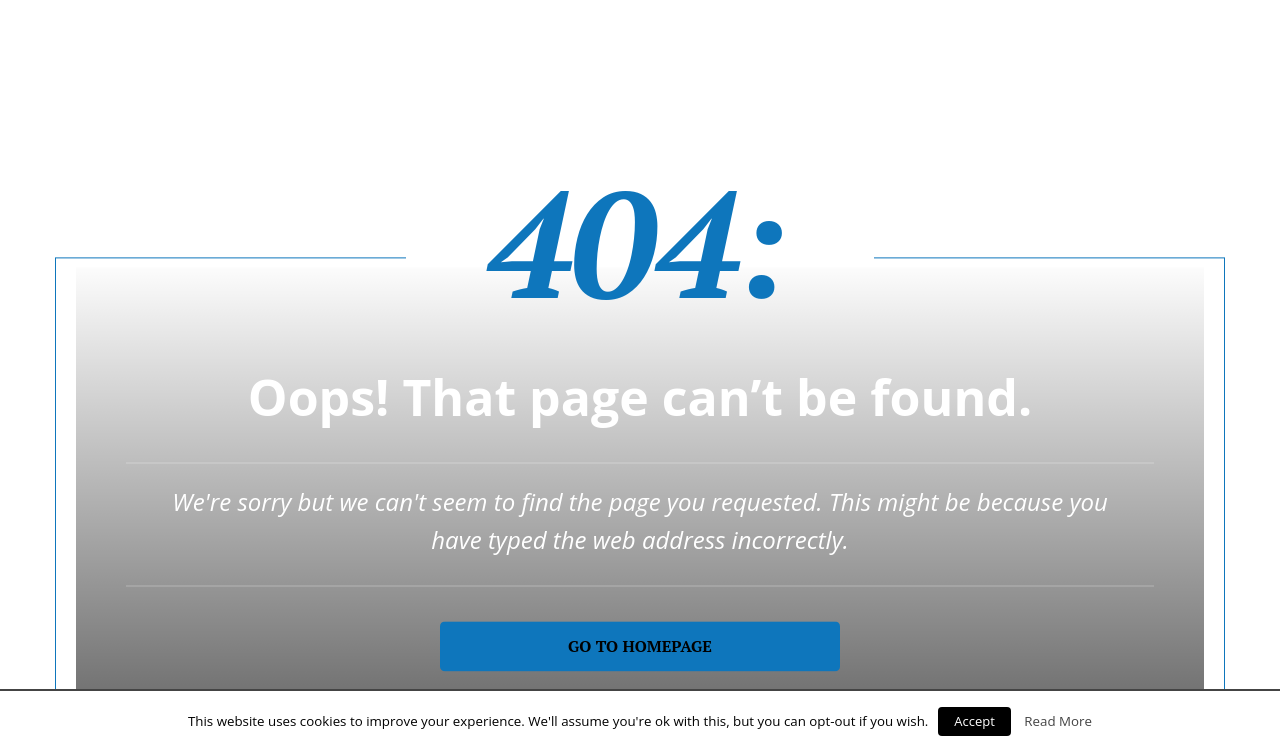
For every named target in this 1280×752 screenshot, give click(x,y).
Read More (1058, 721)
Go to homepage (640, 646)
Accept (974, 721)
